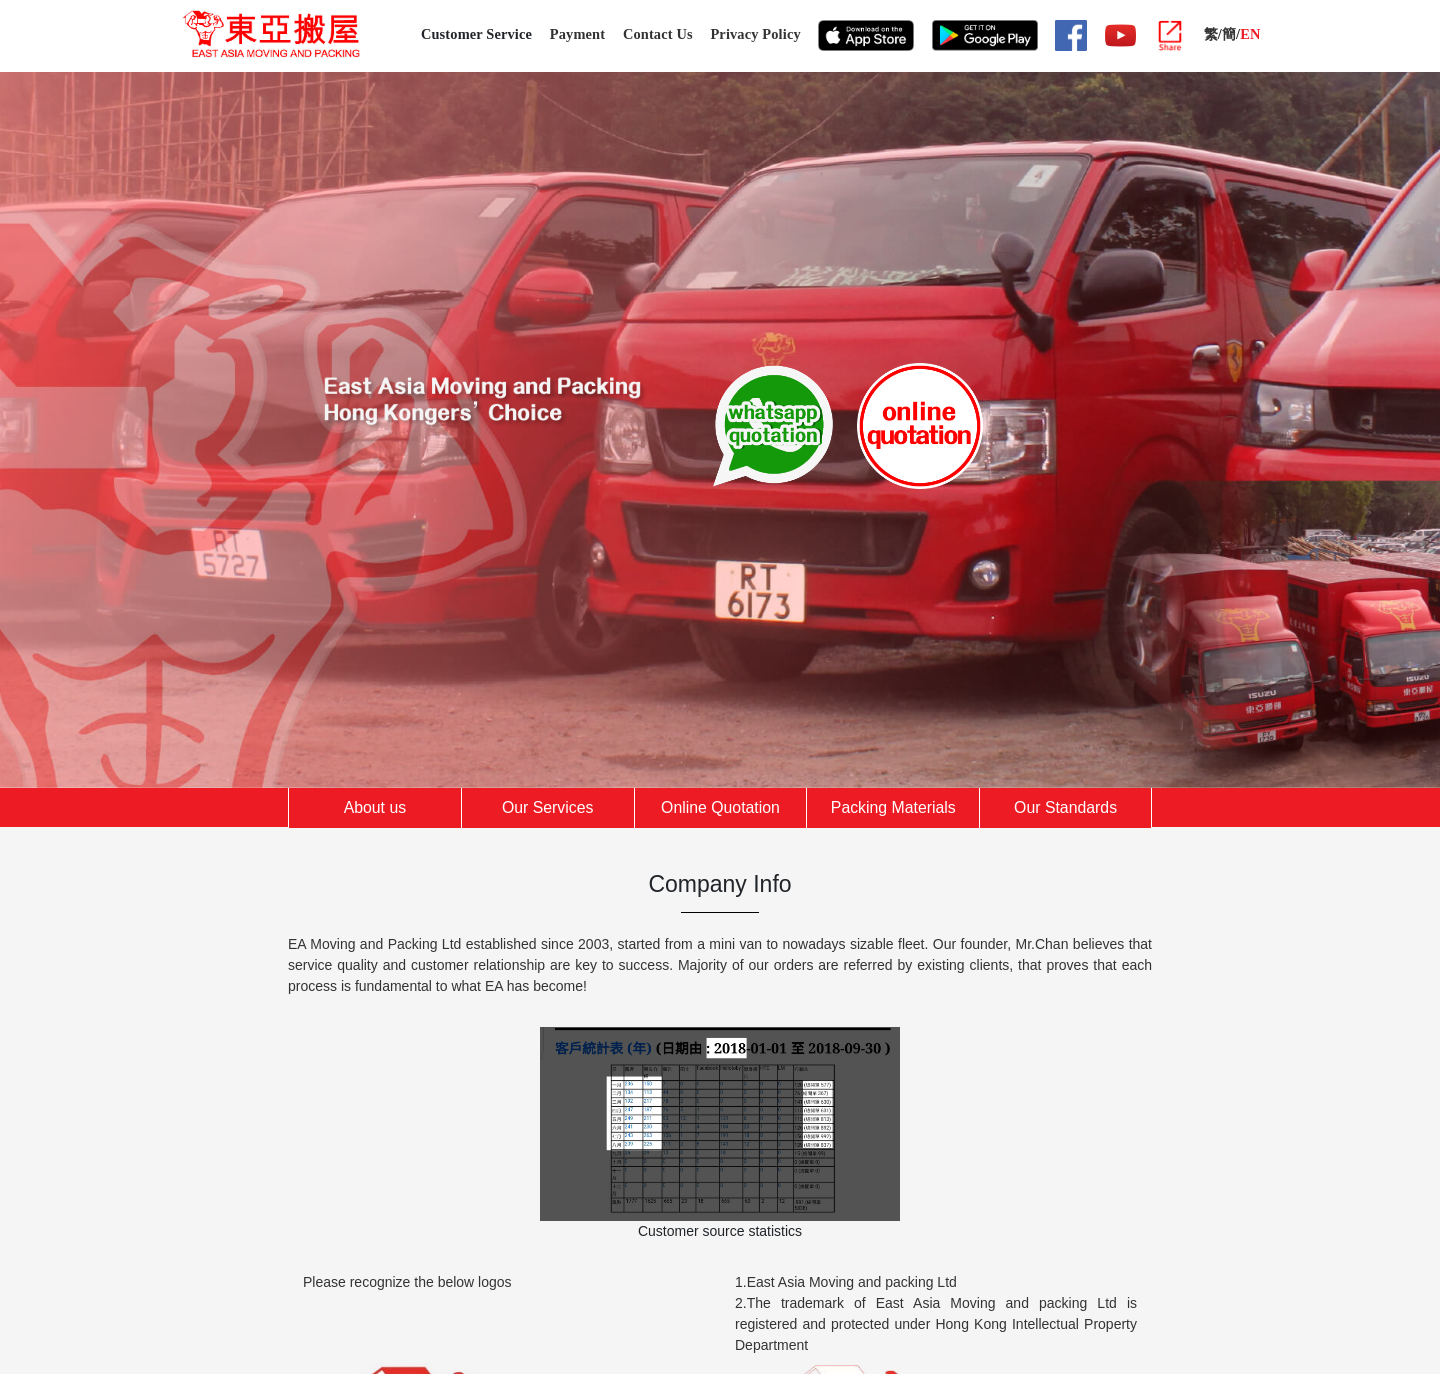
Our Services (547, 807)
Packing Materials (893, 807)
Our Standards (1065, 807)
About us (375, 807)
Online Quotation (720, 807)
